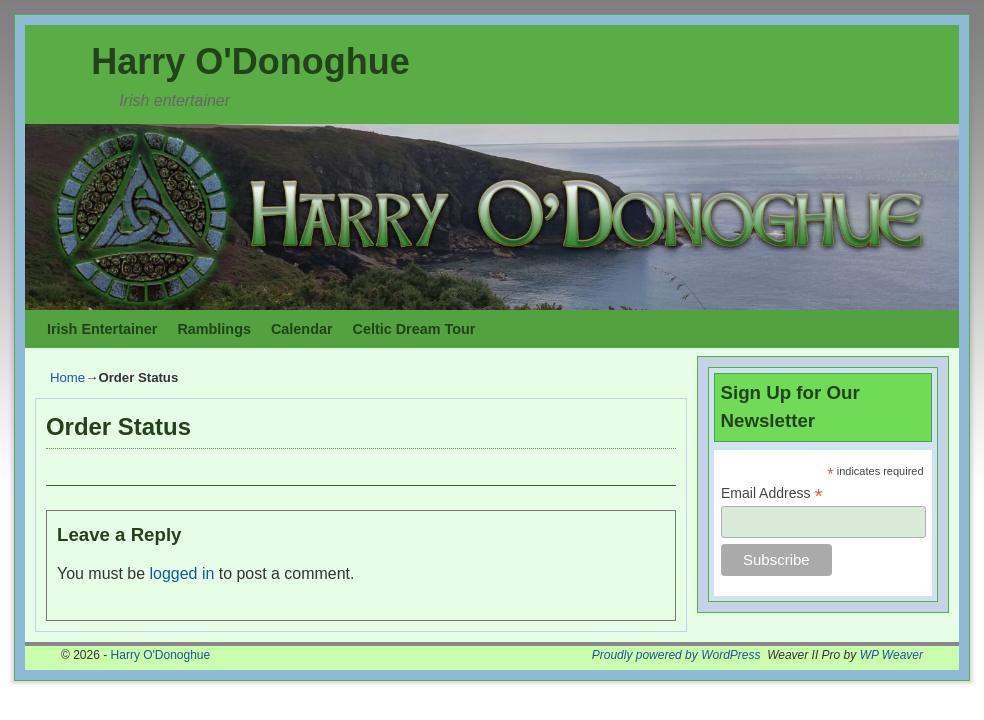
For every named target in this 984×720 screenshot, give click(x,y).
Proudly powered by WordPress (676, 655)
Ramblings (214, 329)
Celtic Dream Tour (414, 329)
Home (67, 377)
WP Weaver (891, 655)
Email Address (772, 493)
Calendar (302, 329)
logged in (182, 573)
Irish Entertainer (102, 329)
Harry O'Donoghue (250, 61)
